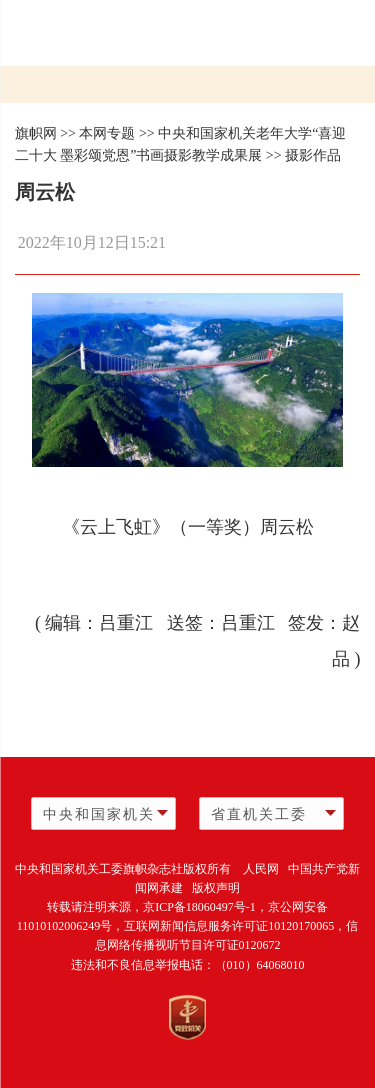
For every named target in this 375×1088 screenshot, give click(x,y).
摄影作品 (313, 155)
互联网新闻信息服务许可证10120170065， (235, 926)
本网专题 (107, 133)
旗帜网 (36, 133)
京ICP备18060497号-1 (199, 907)
